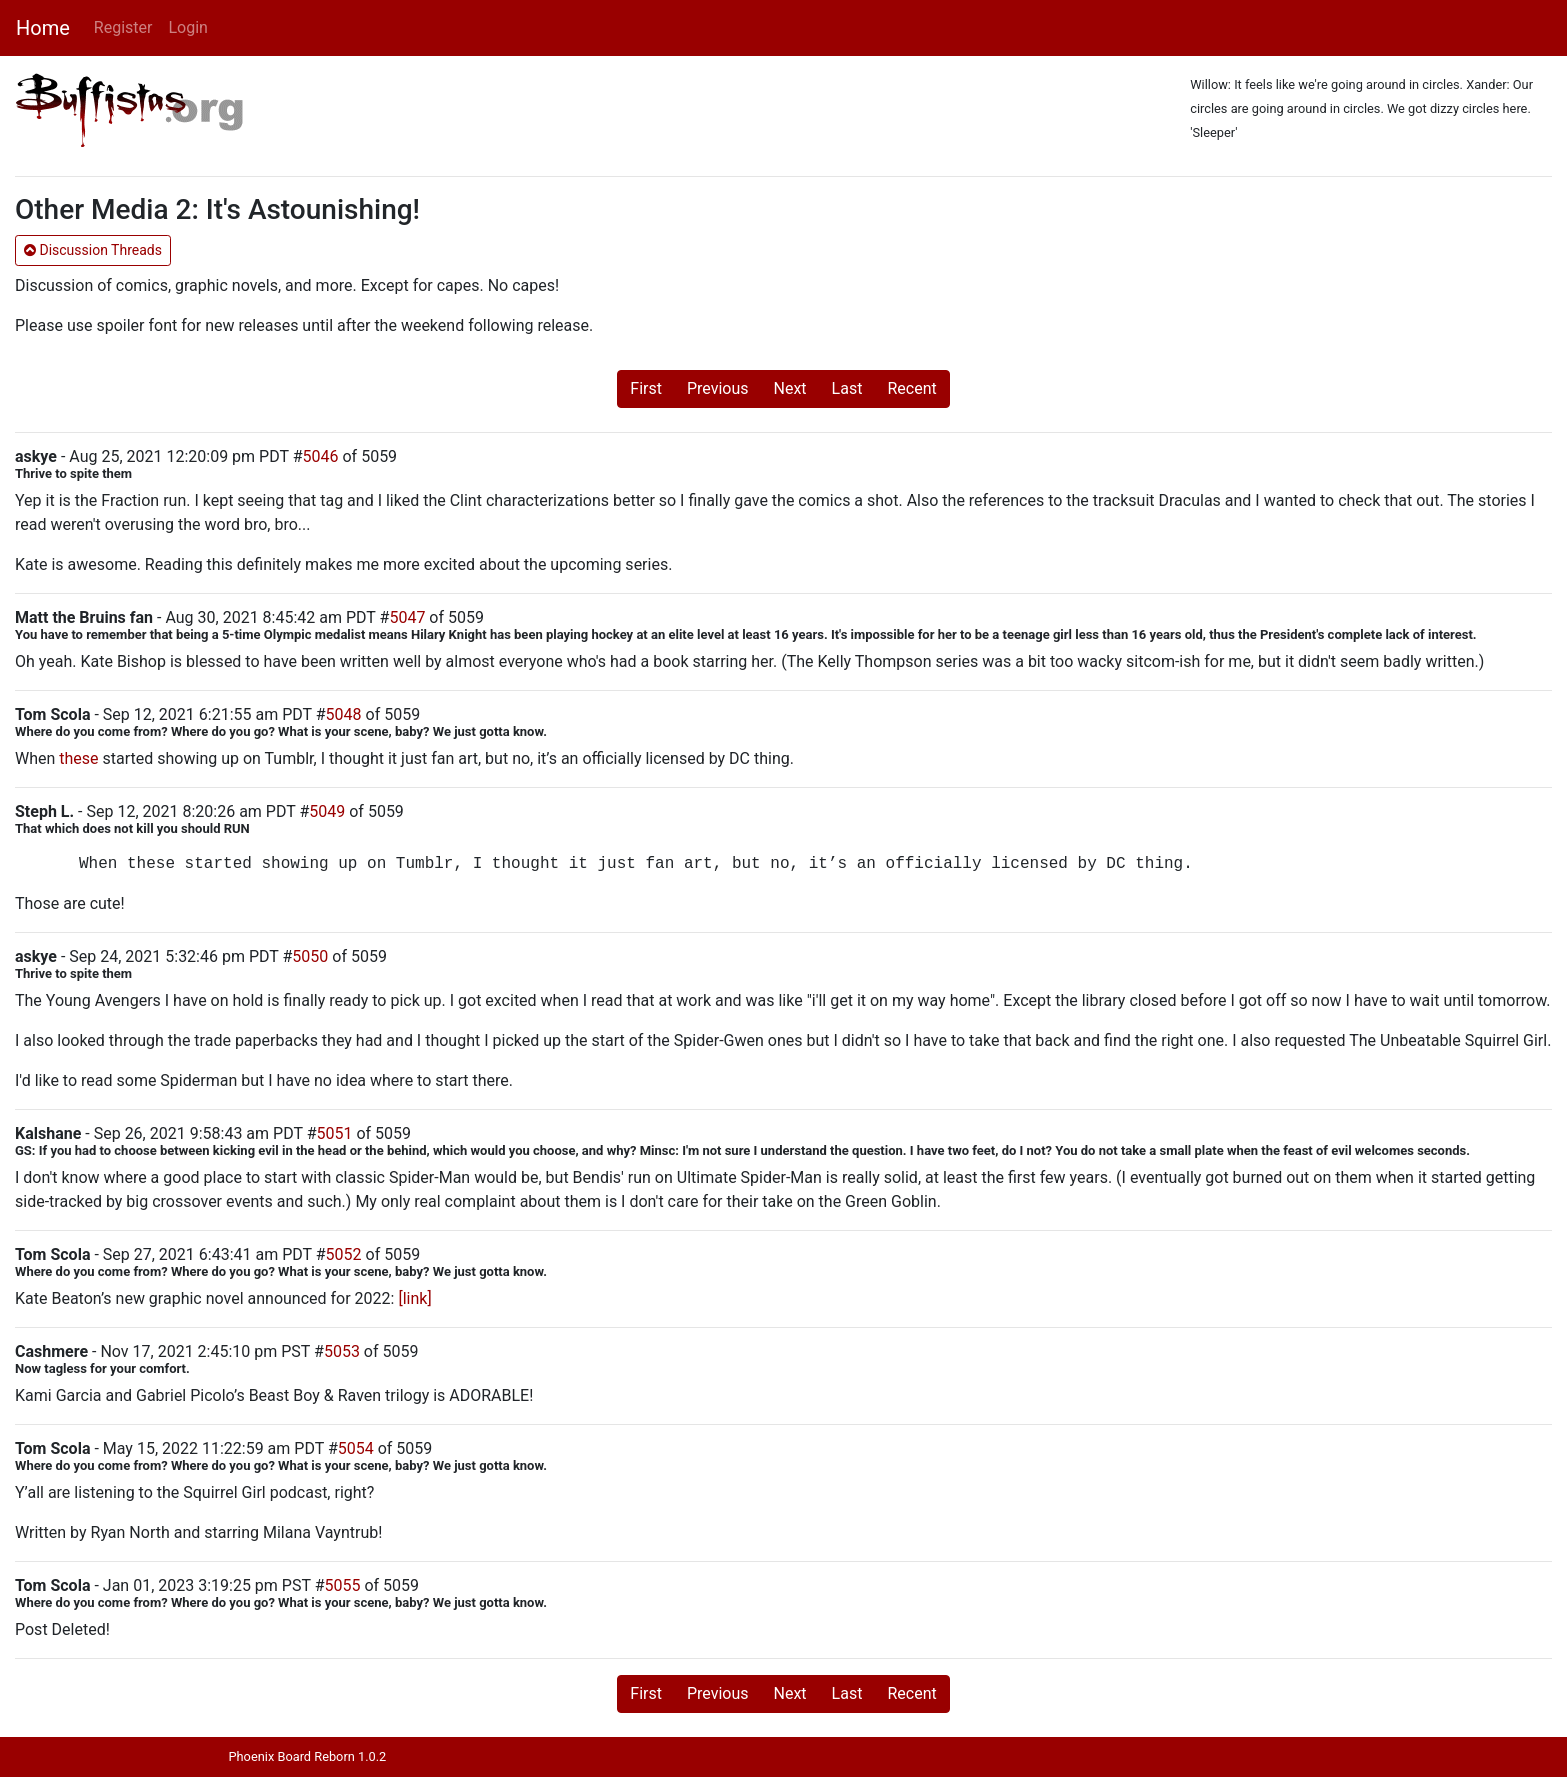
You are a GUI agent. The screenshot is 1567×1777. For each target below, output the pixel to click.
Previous (718, 388)
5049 (327, 811)
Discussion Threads (93, 250)
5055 (343, 1585)
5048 (344, 714)
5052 (344, 1254)
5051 (334, 1133)
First (646, 388)
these (78, 758)
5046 (321, 456)
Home (43, 28)
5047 (407, 617)
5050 (310, 956)
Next (790, 388)
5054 (356, 1448)
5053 (342, 1351)
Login (187, 27)
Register (123, 27)
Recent (911, 388)
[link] (414, 1298)
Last (847, 388)
